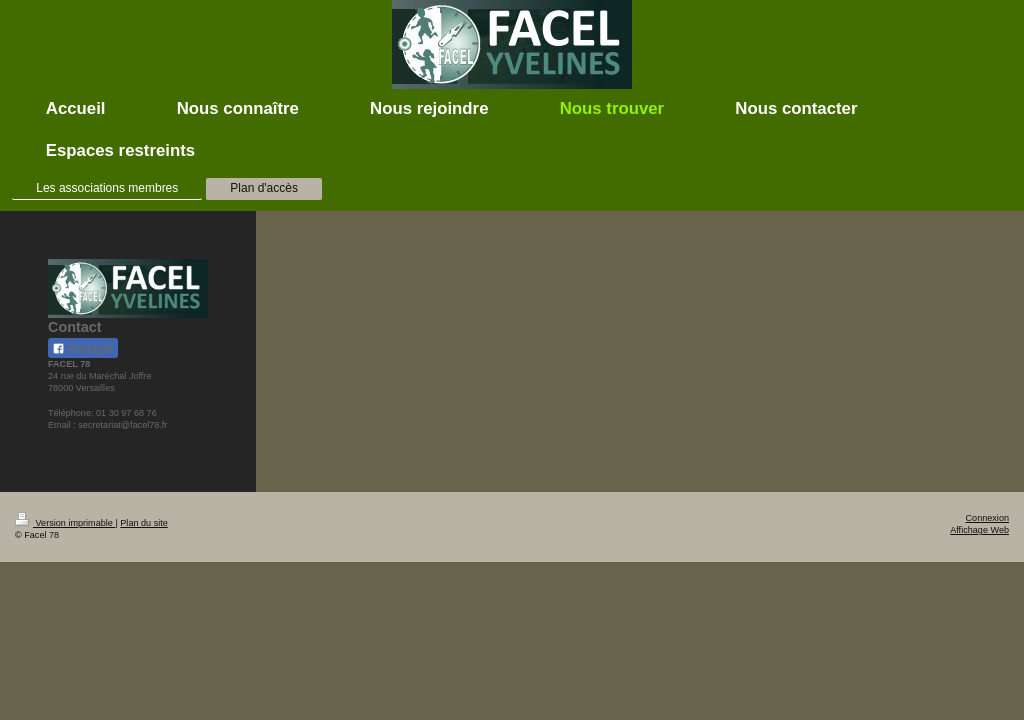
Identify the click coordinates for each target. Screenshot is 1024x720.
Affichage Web (979, 530)
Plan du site (144, 523)
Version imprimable (65, 523)
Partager (83, 349)
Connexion (987, 518)
